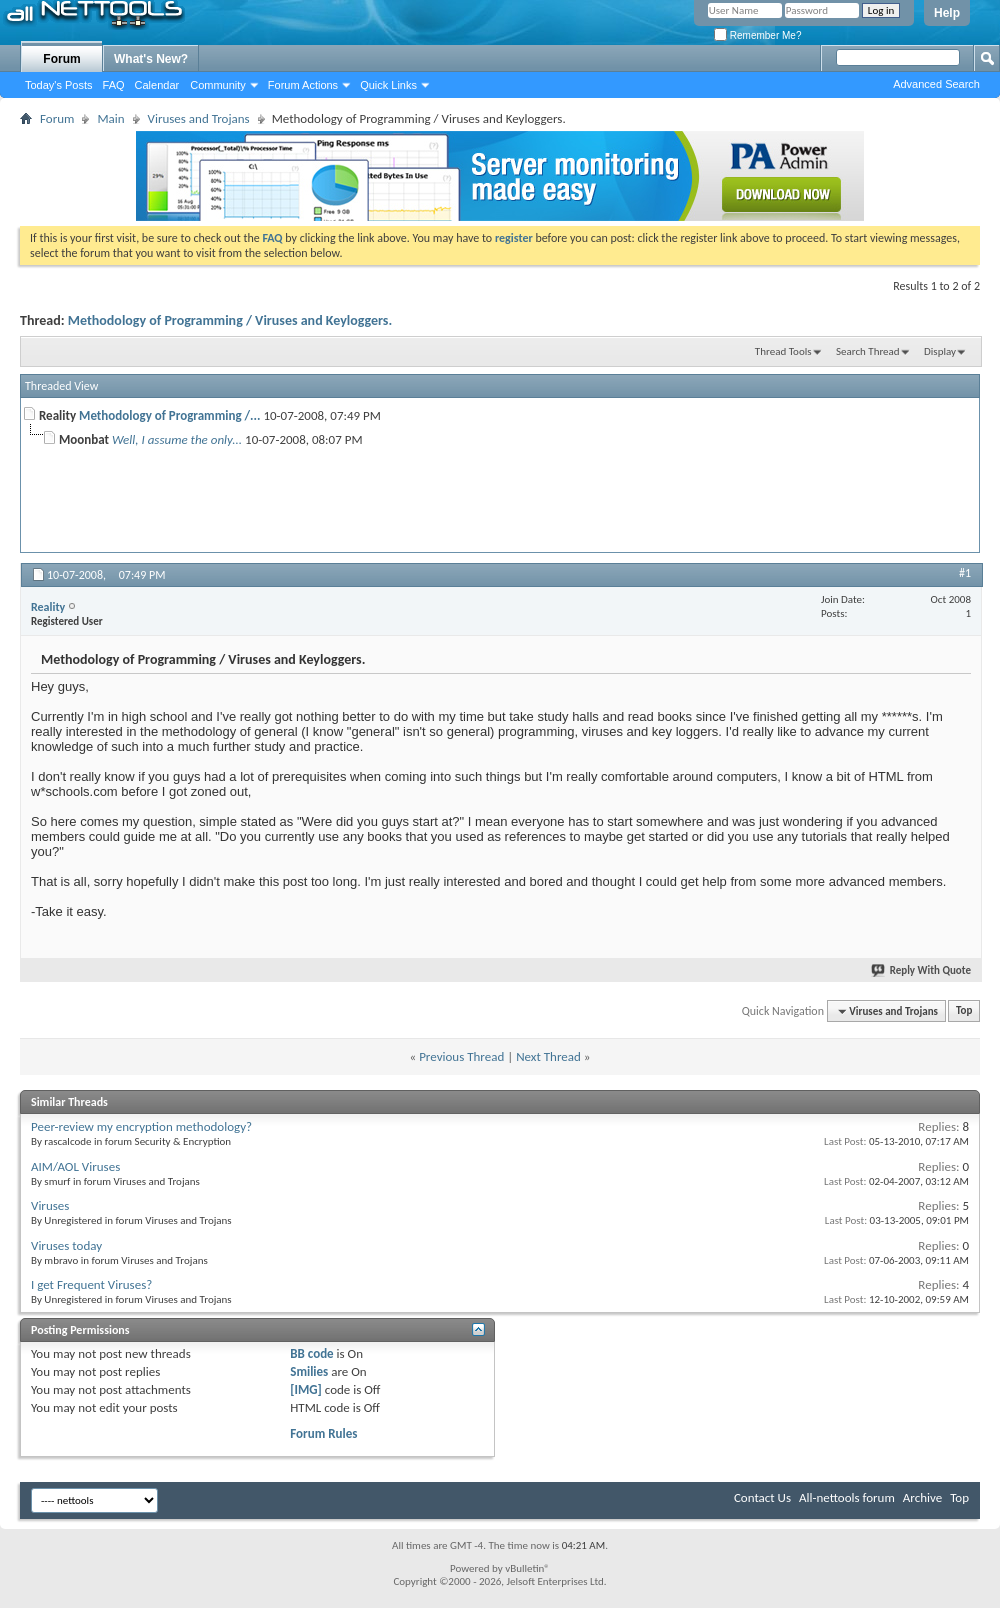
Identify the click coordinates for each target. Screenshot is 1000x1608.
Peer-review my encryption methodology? (141, 1126)
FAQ (114, 85)
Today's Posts (59, 85)
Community (218, 85)
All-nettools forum (847, 1497)
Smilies (309, 1371)
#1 (965, 573)
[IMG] (306, 1389)
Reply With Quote (922, 970)
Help (947, 13)
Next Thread (548, 1056)
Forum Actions (303, 85)
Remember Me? (757, 35)
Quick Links (388, 85)
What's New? (151, 59)
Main (110, 118)
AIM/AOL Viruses (75, 1166)
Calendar (157, 85)
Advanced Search (936, 84)
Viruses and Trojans (199, 118)
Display (940, 351)
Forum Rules (323, 1433)
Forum (61, 59)
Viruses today (66, 1245)
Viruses (50, 1205)
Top (964, 1011)
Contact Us (762, 1497)
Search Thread (868, 351)
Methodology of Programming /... (169, 415)
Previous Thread (461, 1056)
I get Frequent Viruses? (91, 1284)
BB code (311, 1353)
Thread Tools (783, 351)
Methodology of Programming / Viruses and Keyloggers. (230, 320)
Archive (922, 1497)
